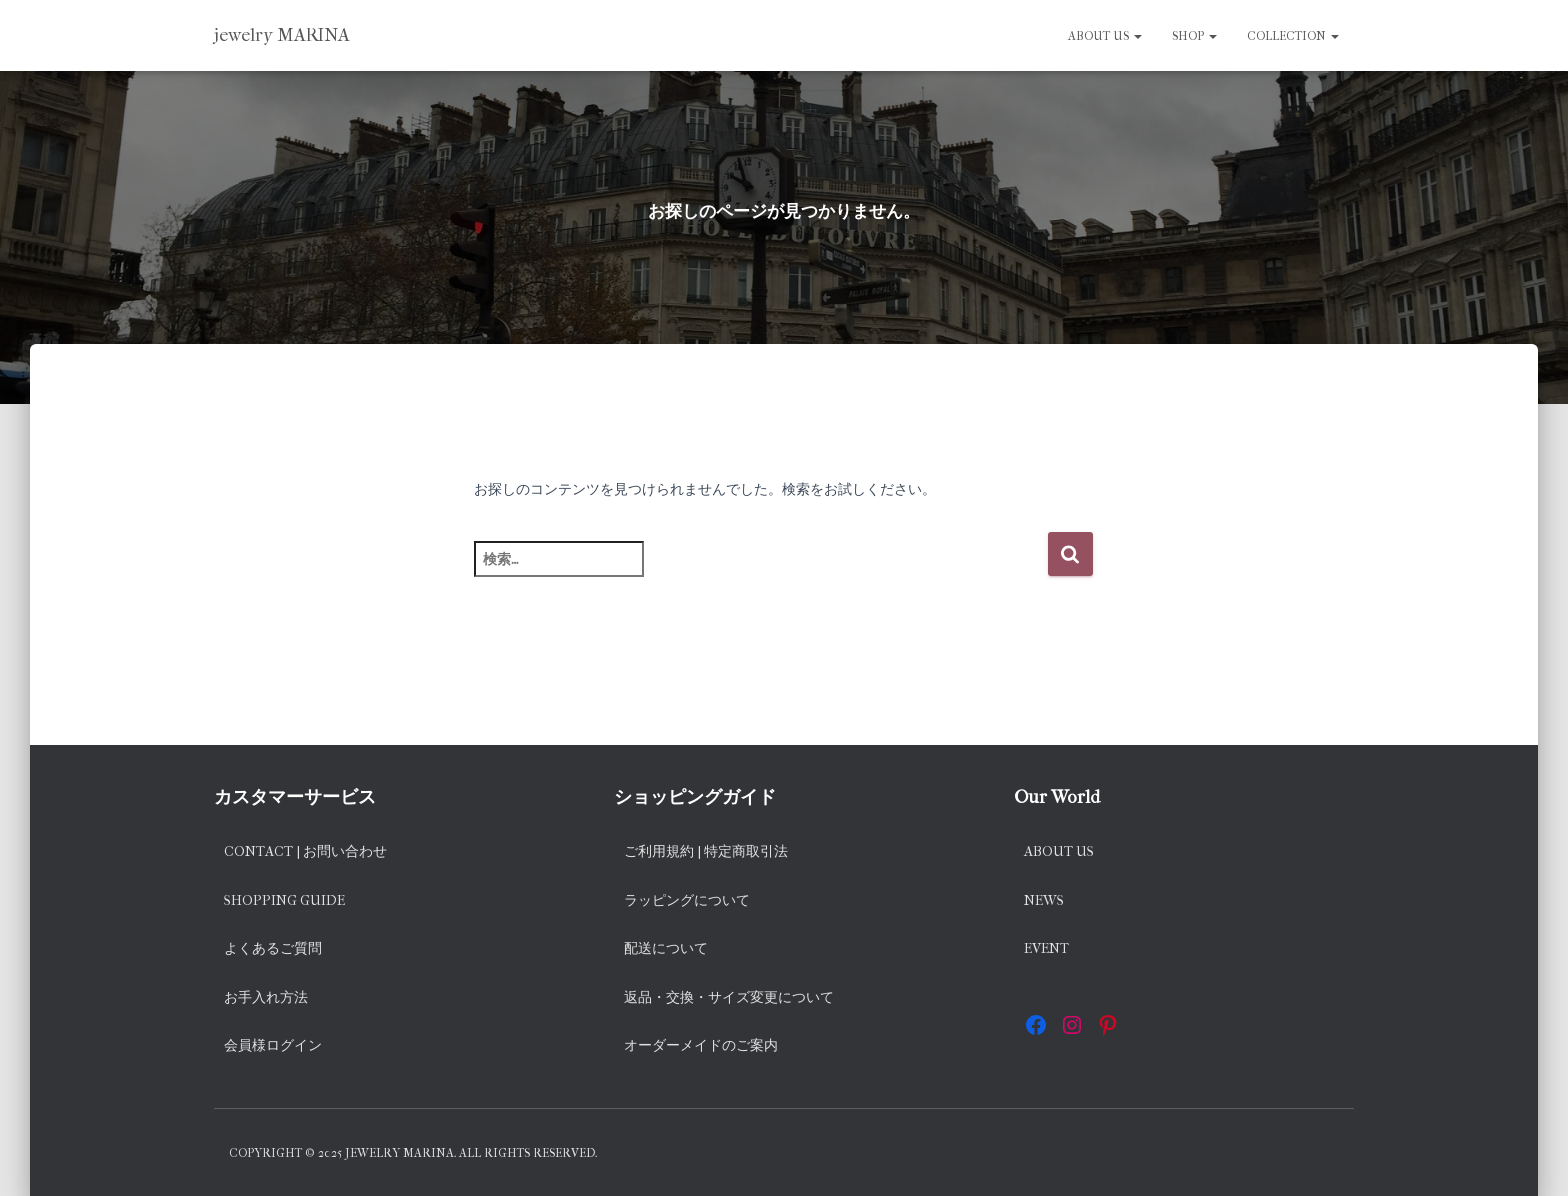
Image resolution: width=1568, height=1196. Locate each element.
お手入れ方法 (266, 997)
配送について (666, 948)
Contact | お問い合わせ (305, 851)
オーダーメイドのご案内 (701, 1045)
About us (1105, 36)
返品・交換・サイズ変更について (729, 997)
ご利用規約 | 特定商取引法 (706, 851)
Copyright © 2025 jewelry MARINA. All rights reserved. (413, 1153)
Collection (1293, 36)
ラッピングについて (687, 900)
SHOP (1194, 36)
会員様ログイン (273, 1045)
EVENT (1046, 948)
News (1044, 900)
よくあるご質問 (273, 948)
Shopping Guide (284, 900)
